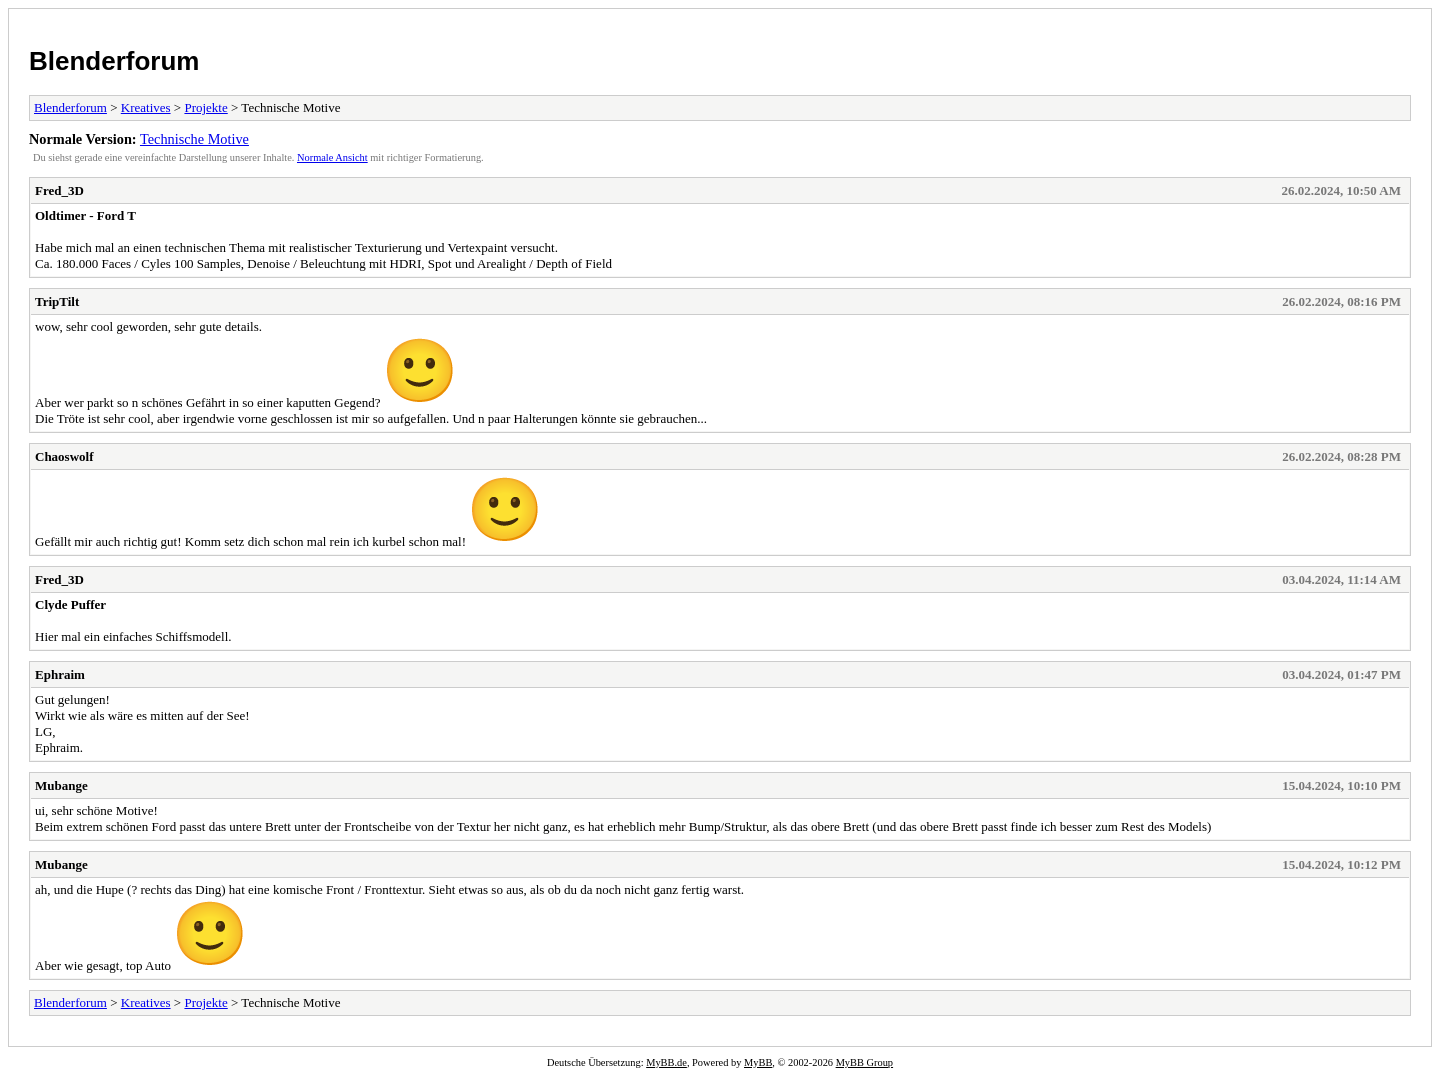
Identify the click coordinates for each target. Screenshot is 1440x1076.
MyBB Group (864, 1062)
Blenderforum (114, 61)
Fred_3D (59, 190)
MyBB (758, 1062)
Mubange (61, 785)
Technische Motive (194, 139)
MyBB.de (666, 1062)
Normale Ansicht (332, 157)
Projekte (205, 107)
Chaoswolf (64, 456)
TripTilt (57, 301)
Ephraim (60, 674)
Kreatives (146, 107)
